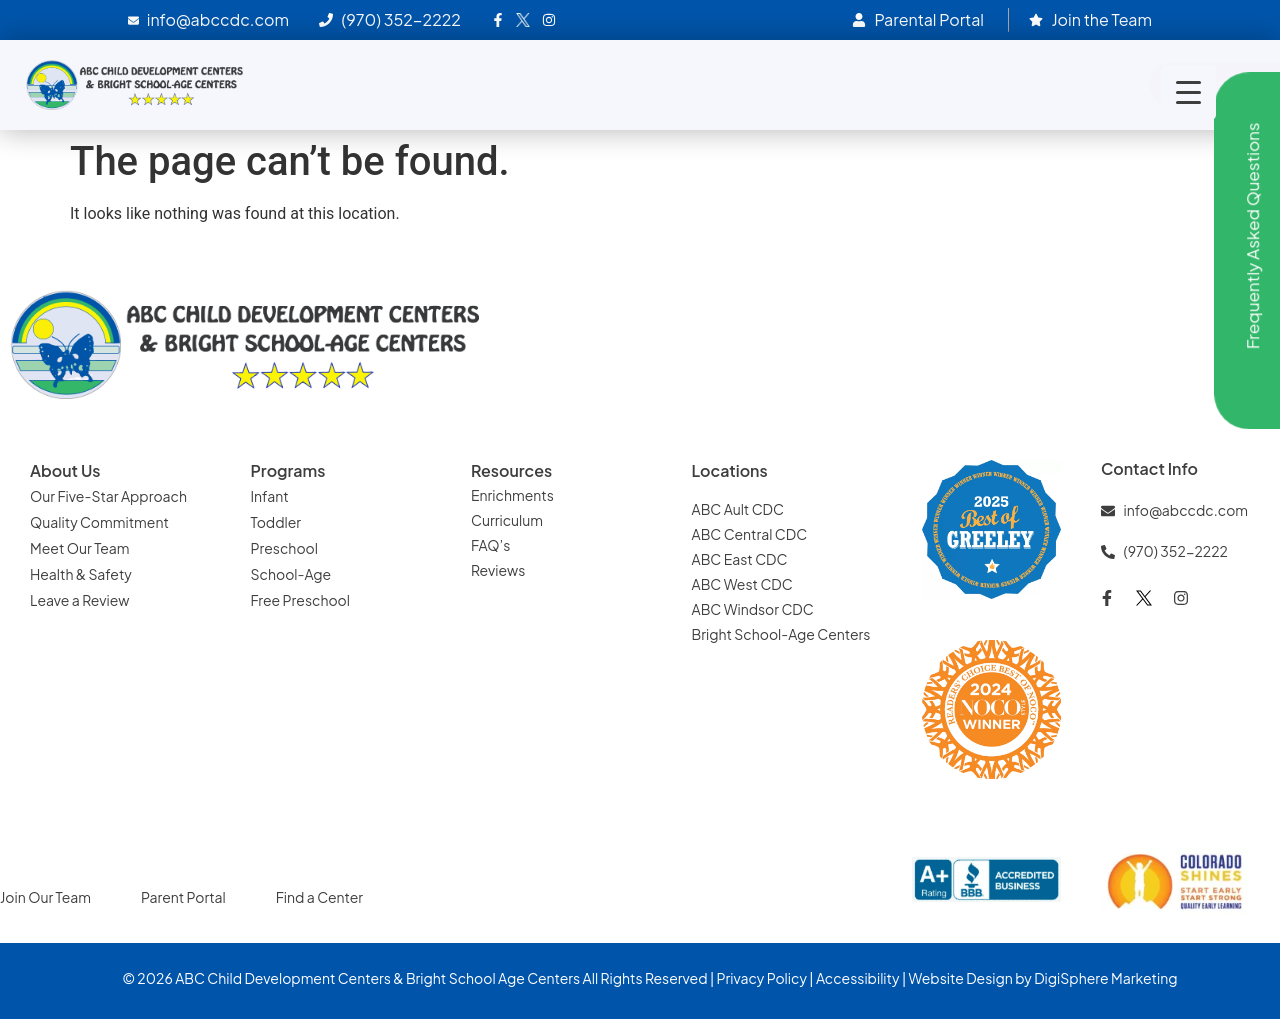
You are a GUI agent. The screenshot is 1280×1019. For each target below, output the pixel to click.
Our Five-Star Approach (108, 496)
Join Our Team (45, 897)
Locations (730, 470)
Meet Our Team (80, 548)
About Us (65, 470)
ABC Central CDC (750, 534)
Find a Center (319, 897)
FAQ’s (490, 545)
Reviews (498, 570)
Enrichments (512, 495)
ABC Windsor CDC (753, 609)
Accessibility (858, 978)
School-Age (291, 574)
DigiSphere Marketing (1105, 978)
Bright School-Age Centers (781, 634)
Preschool (284, 548)
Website (935, 978)
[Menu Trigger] (1188, 92)
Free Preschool (300, 600)
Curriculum (507, 520)
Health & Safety (81, 574)
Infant (270, 496)
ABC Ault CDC (738, 509)
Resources (511, 470)
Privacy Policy (762, 978)
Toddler (276, 522)
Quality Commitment (99, 522)
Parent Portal (183, 897)
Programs (288, 470)
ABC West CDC (742, 584)
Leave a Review (79, 600)
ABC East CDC (740, 559)
